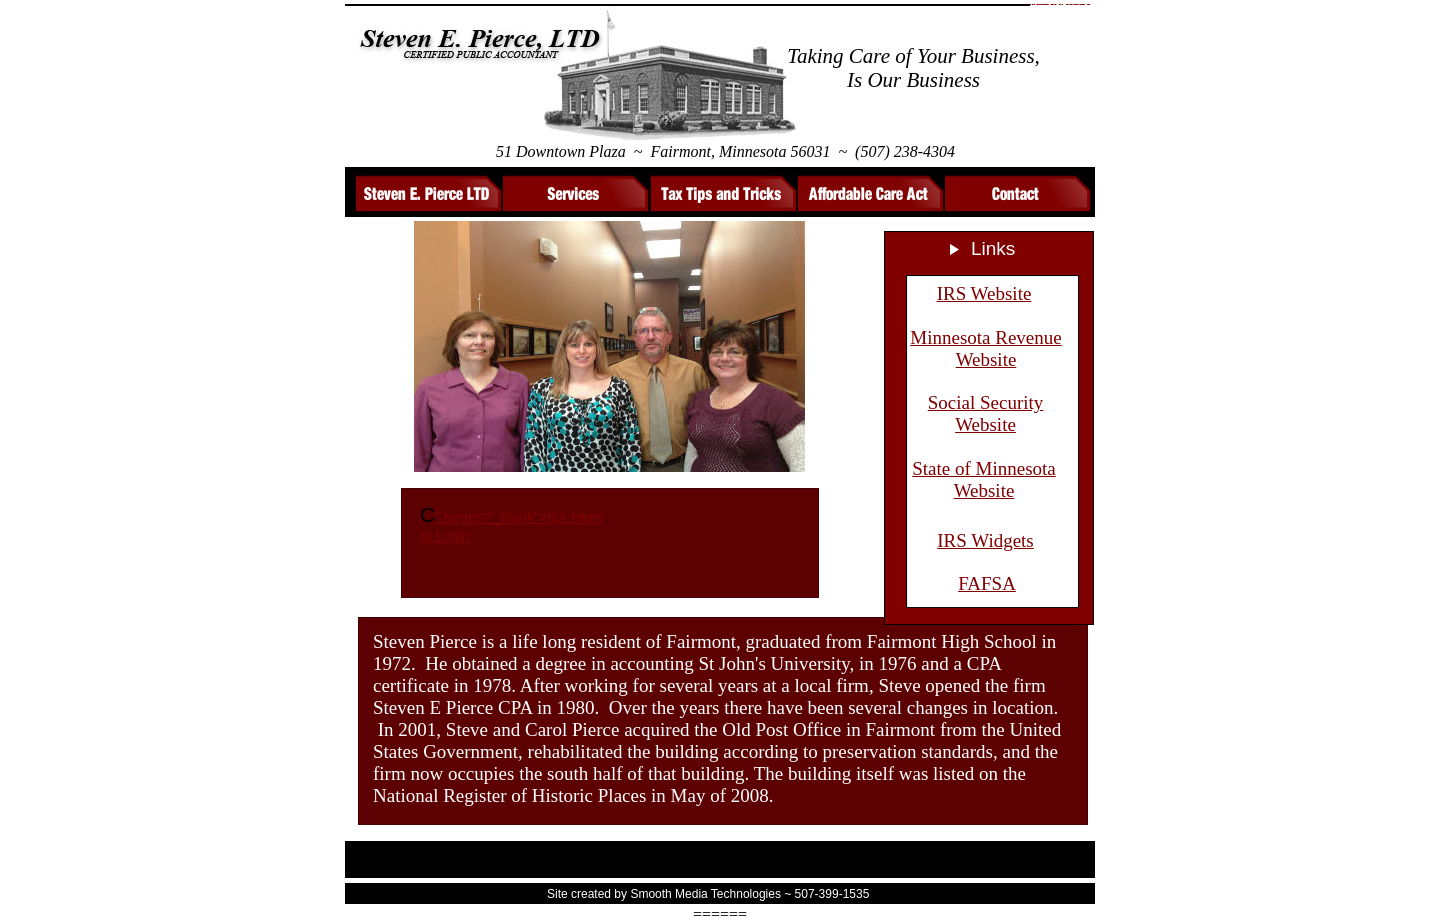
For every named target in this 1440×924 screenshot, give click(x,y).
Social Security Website (986, 413)
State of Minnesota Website (984, 479)
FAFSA (987, 583)
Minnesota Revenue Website (985, 348)
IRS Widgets (985, 540)
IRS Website (984, 293)
